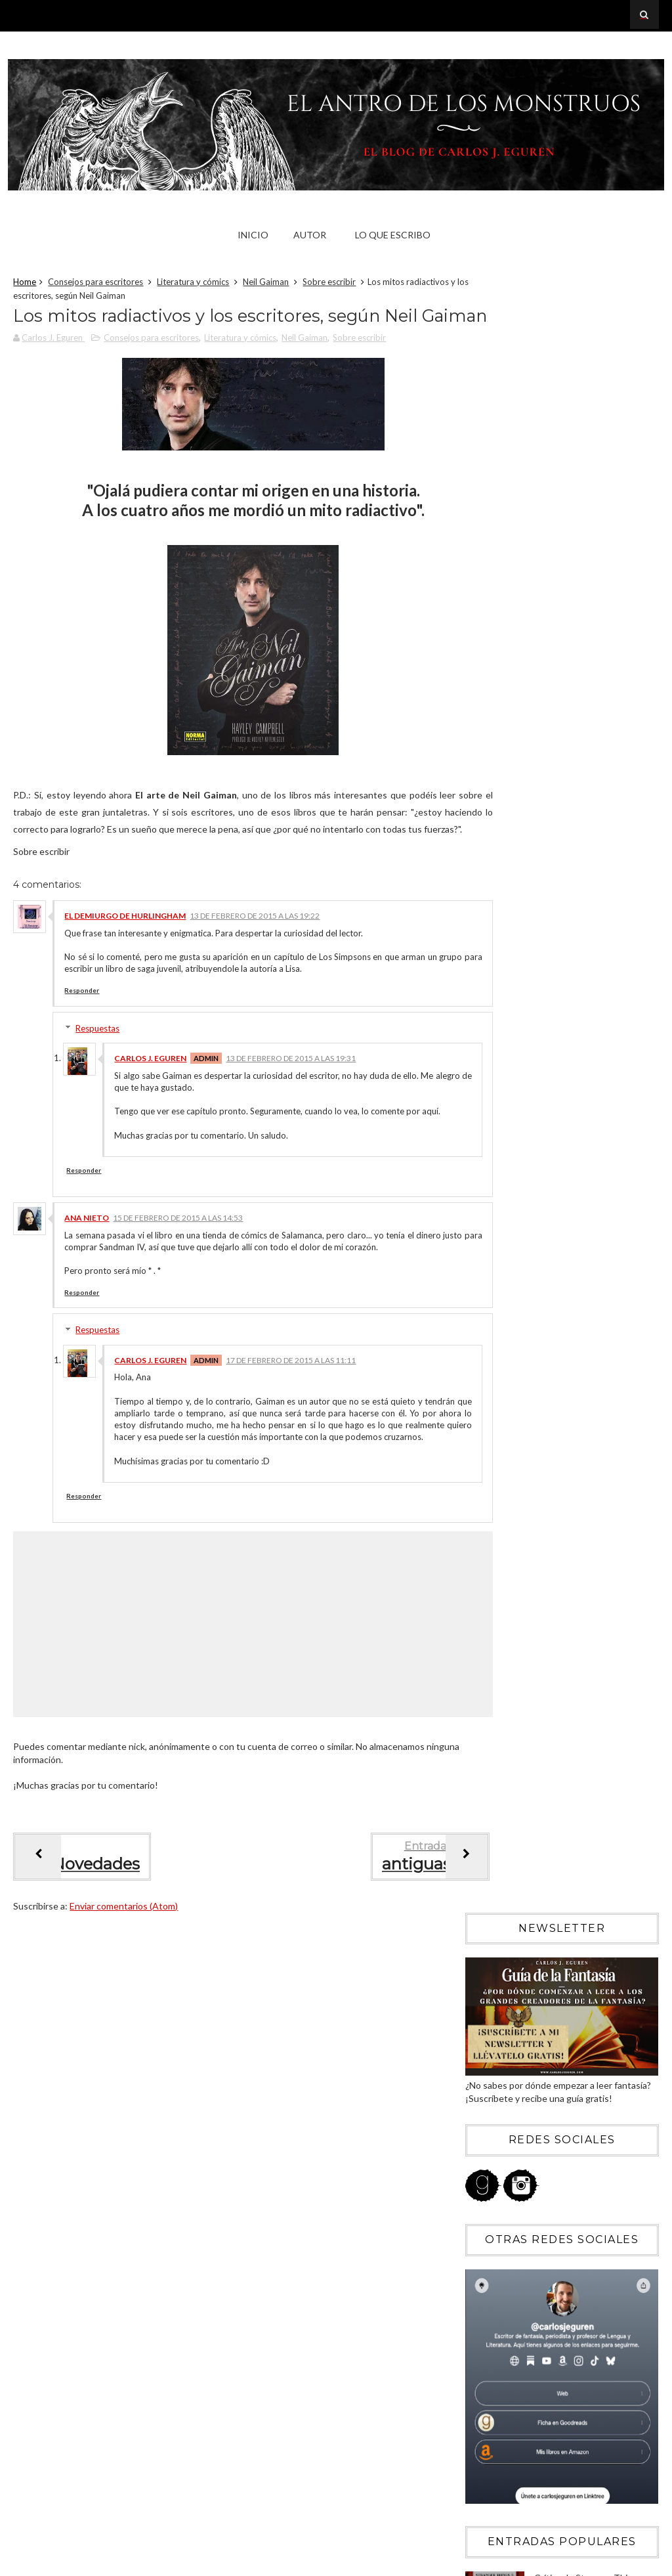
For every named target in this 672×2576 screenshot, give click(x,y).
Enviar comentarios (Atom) (124, 1992)
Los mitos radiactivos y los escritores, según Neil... (564, 1913)
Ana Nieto (86, 1280)
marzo (503, 1722)
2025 (490, 1366)
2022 (490, 1420)
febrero (506, 1740)
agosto (505, 1633)
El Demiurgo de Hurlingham (125, 966)
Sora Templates (531, 2561)
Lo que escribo (392, 234)
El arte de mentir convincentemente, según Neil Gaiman (563, 1856)
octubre (507, 1597)
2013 (490, 1982)
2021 (490, 1438)
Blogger (544, 2320)
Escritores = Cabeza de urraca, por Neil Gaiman (566, 1780)
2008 (490, 2071)
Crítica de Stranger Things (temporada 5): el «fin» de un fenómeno (591, 948)
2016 (490, 1527)
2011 (490, 2017)
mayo (502, 1687)
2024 (490, 1384)
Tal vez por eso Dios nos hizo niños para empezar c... (568, 1809)
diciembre (511, 1561)
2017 (490, 1510)
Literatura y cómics (193, 285)
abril (499, 1705)
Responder (81, 1041)
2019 (490, 1473)
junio (501, 1668)
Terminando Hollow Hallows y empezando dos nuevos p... (573, 1884)
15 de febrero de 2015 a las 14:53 (178, 1280)
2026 (490, 1348)
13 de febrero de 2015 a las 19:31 (291, 1109)
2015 (490, 1546)
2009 (490, 2053)
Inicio (253, 234)
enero (503, 1941)
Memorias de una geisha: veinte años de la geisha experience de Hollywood (586, 1174)
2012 (490, 1999)
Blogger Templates (613, 2561)
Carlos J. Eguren (150, 1109)
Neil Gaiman (266, 285)
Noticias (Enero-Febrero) (538, 1756)
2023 (490, 1402)
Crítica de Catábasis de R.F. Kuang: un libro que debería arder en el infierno (590, 1061)
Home (24, 285)
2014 (490, 1964)
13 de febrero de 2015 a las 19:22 (255, 966)
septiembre (514, 1615)
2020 (490, 1456)
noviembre (513, 1579)
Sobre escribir (329, 285)
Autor (309, 234)
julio (499, 1651)
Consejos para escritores (95, 285)
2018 (490, 1492)
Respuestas (97, 1079)
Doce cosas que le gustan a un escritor (567, 1832)
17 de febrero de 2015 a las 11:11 (291, 1434)
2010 (490, 2035)
